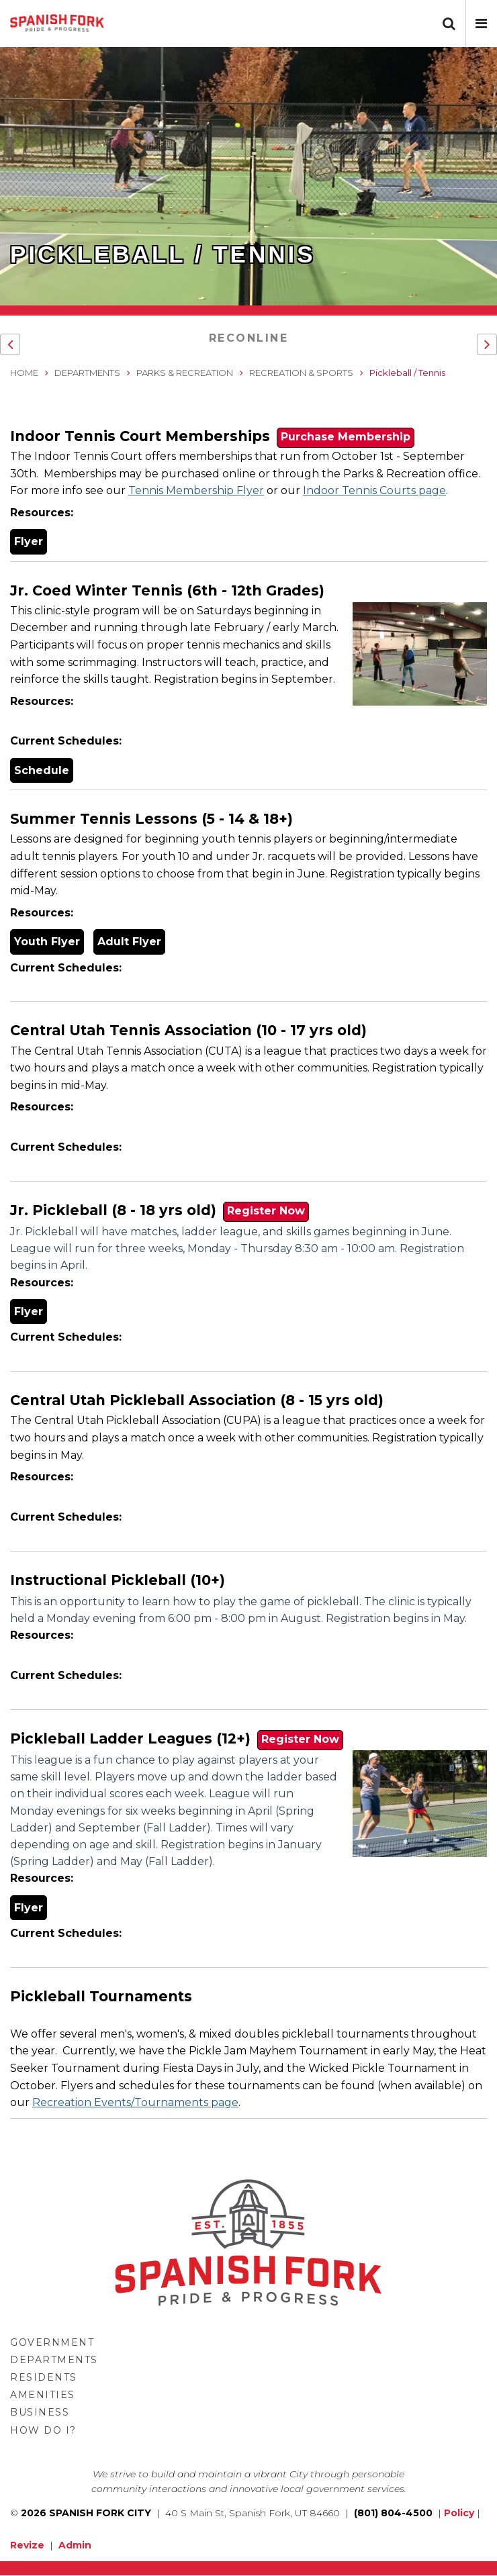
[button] (481, 23)
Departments (87, 372)
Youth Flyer (47, 941)
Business (39, 2412)
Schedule (41, 770)
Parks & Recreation (184, 372)
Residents (43, 2377)
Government (52, 2342)
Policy (459, 2513)
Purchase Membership (345, 436)
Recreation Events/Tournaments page (135, 2102)
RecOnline (249, 338)
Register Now (266, 1210)
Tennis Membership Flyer (196, 490)
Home (24, 372)
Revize (27, 2545)
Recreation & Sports (301, 372)
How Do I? (43, 2430)
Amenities (42, 2395)
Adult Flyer (129, 941)
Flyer (28, 541)
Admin (74, 2545)
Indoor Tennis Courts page (374, 490)
